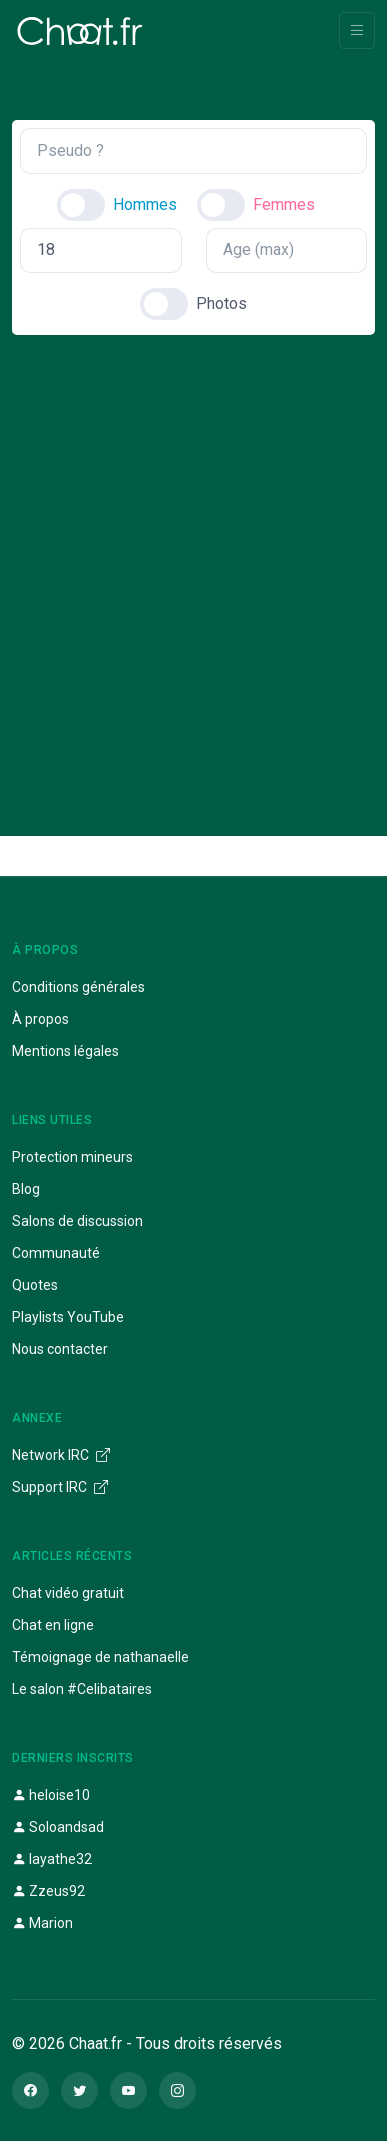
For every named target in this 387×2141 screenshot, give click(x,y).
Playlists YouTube (68, 1317)
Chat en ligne (53, 1625)
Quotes (35, 1285)
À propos (40, 1019)
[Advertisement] (193, 568)
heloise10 (51, 1795)
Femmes (284, 204)
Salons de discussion (77, 1221)
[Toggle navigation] (357, 30)
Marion (42, 1923)
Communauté (56, 1253)
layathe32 (52, 1859)
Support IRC (60, 1487)
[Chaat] (80, 31)
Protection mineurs (72, 1157)
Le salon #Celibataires (82, 1689)
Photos (221, 303)
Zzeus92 (48, 1891)
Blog (26, 1189)
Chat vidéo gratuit (68, 1593)
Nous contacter (60, 1349)
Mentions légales (65, 1051)
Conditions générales (78, 987)
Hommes (145, 204)
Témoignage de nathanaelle (100, 1657)
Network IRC (61, 1455)
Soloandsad (58, 1827)
